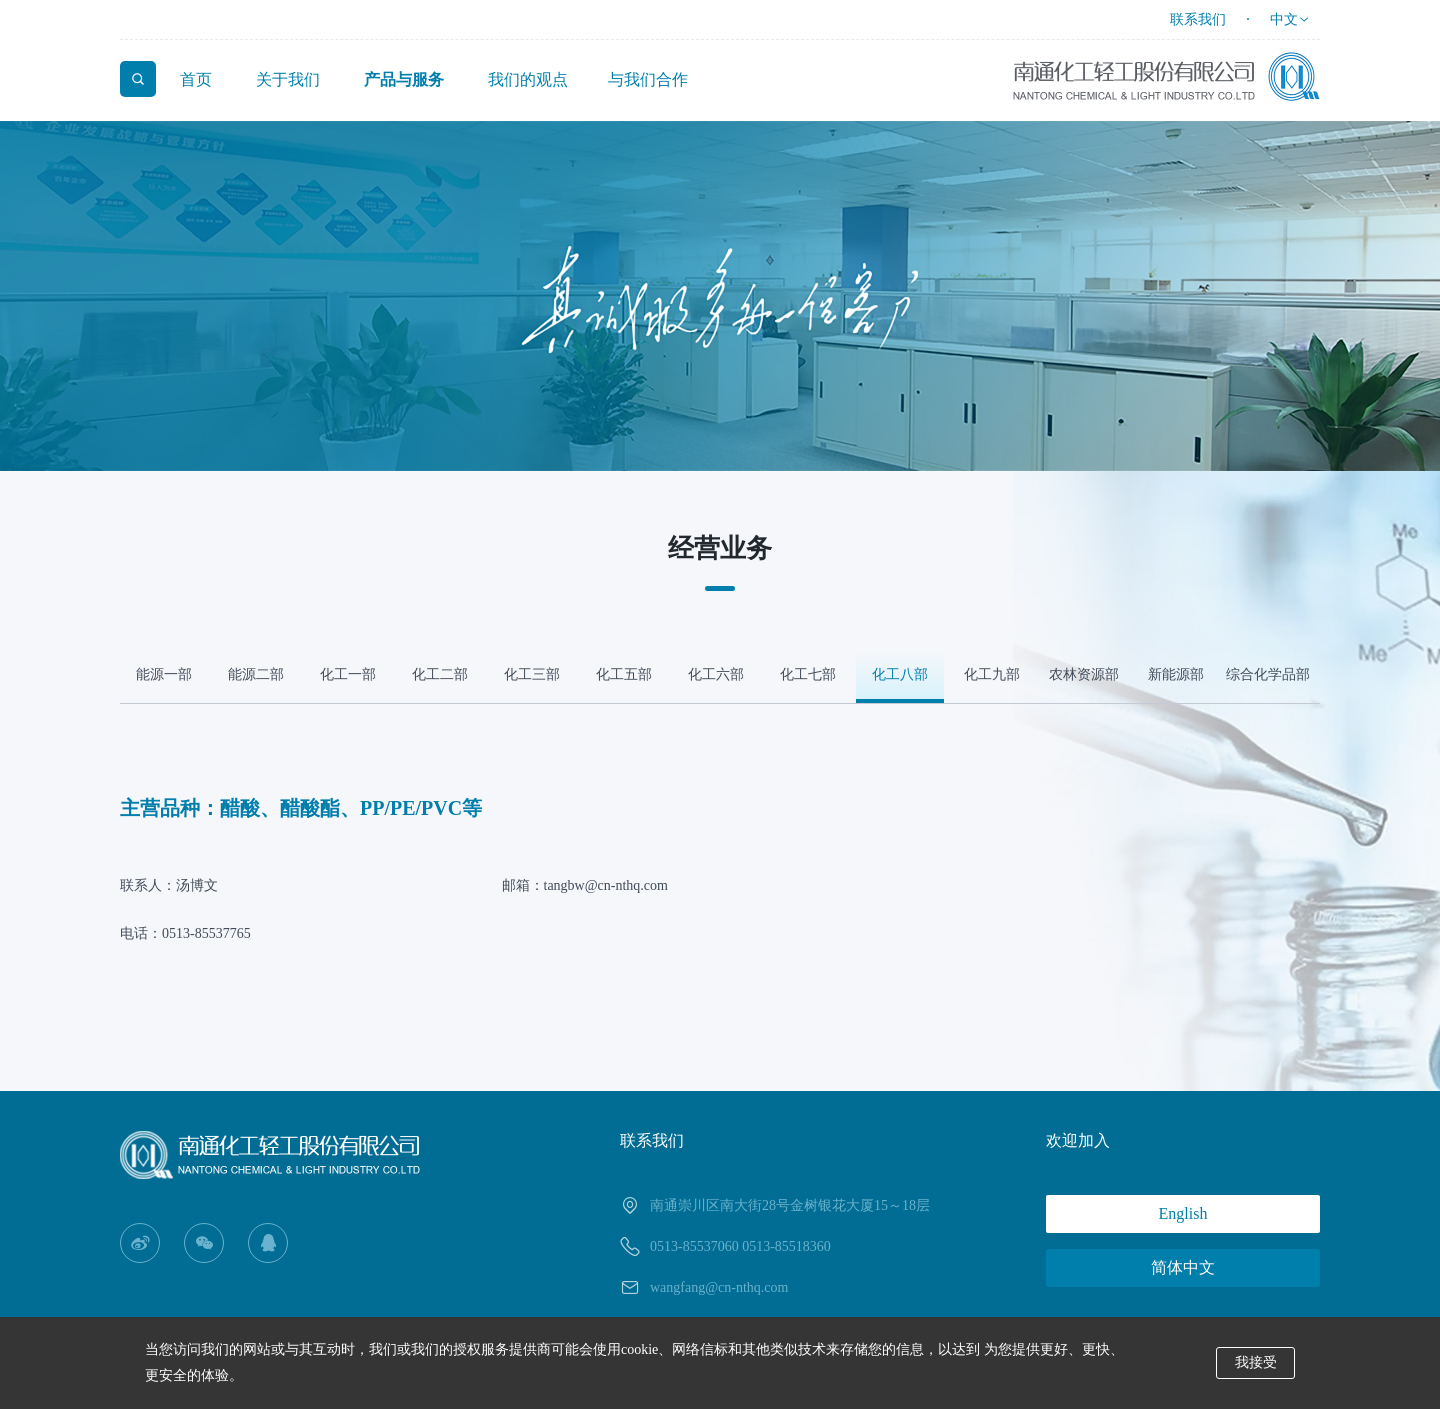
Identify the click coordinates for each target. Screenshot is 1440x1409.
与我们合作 (648, 79)
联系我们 (1198, 19)
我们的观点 (528, 79)
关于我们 (288, 79)
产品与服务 (404, 79)
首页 (196, 79)
